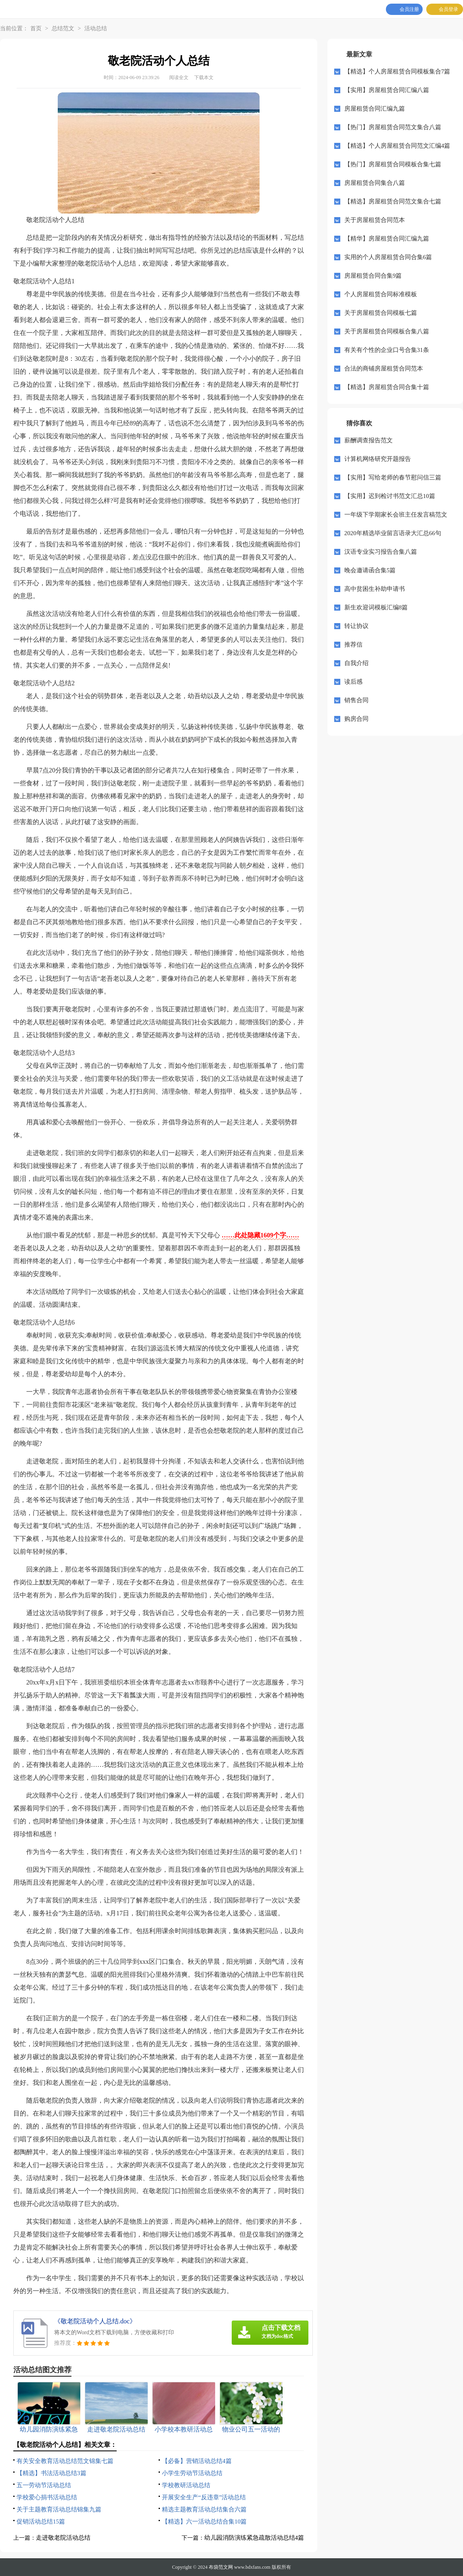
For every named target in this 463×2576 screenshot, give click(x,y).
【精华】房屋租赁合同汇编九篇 (386, 238)
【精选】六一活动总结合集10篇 (204, 2521)
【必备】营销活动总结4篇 (197, 2461)
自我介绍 (356, 663)
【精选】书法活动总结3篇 (51, 2473)
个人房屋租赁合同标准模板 (380, 294)
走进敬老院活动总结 (63, 2537)
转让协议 (356, 626)
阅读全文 (179, 77)
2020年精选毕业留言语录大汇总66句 (392, 533)
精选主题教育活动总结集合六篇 (204, 2509)
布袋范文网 (221, 2567)
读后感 (353, 681)
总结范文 (63, 28)
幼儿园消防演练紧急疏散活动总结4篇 (254, 2537)
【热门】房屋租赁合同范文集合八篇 (392, 127)
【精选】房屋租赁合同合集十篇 (386, 387)
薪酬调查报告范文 (368, 440)
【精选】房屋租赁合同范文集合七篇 (392, 201)
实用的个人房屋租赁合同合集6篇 (388, 257)
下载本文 (204, 77)
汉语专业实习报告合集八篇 (380, 551)
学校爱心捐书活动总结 (47, 2497)
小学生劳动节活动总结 (192, 2473)
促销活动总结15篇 (41, 2521)
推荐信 (353, 644)
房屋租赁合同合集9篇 (373, 275)
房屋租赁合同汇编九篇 (374, 108)
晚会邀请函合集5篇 (370, 570)
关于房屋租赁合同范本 (374, 220)
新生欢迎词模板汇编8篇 (376, 607)
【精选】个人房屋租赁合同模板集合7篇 (397, 71)
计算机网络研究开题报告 (377, 459)
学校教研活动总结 (186, 2485)
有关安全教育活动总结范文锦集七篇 (65, 2461)
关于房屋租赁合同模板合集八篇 (386, 331)
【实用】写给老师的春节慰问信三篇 (392, 477)
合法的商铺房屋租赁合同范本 (383, 368)
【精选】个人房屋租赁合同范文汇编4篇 (397, 145)
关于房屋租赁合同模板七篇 (380, 313)
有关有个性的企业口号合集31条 (386, 350)
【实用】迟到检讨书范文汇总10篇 (389, 496)
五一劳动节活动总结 (44, 2485)
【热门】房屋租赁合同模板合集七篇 (392, 164)
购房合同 (356, 719)
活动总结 (95, 28)
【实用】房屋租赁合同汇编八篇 (386, 90)
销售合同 (356, 700)
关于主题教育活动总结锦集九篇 (59, 2509)
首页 (36, 28)
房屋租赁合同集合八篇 (374, 183)
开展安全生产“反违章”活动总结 (204, 2497)
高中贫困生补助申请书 (374, 589)
